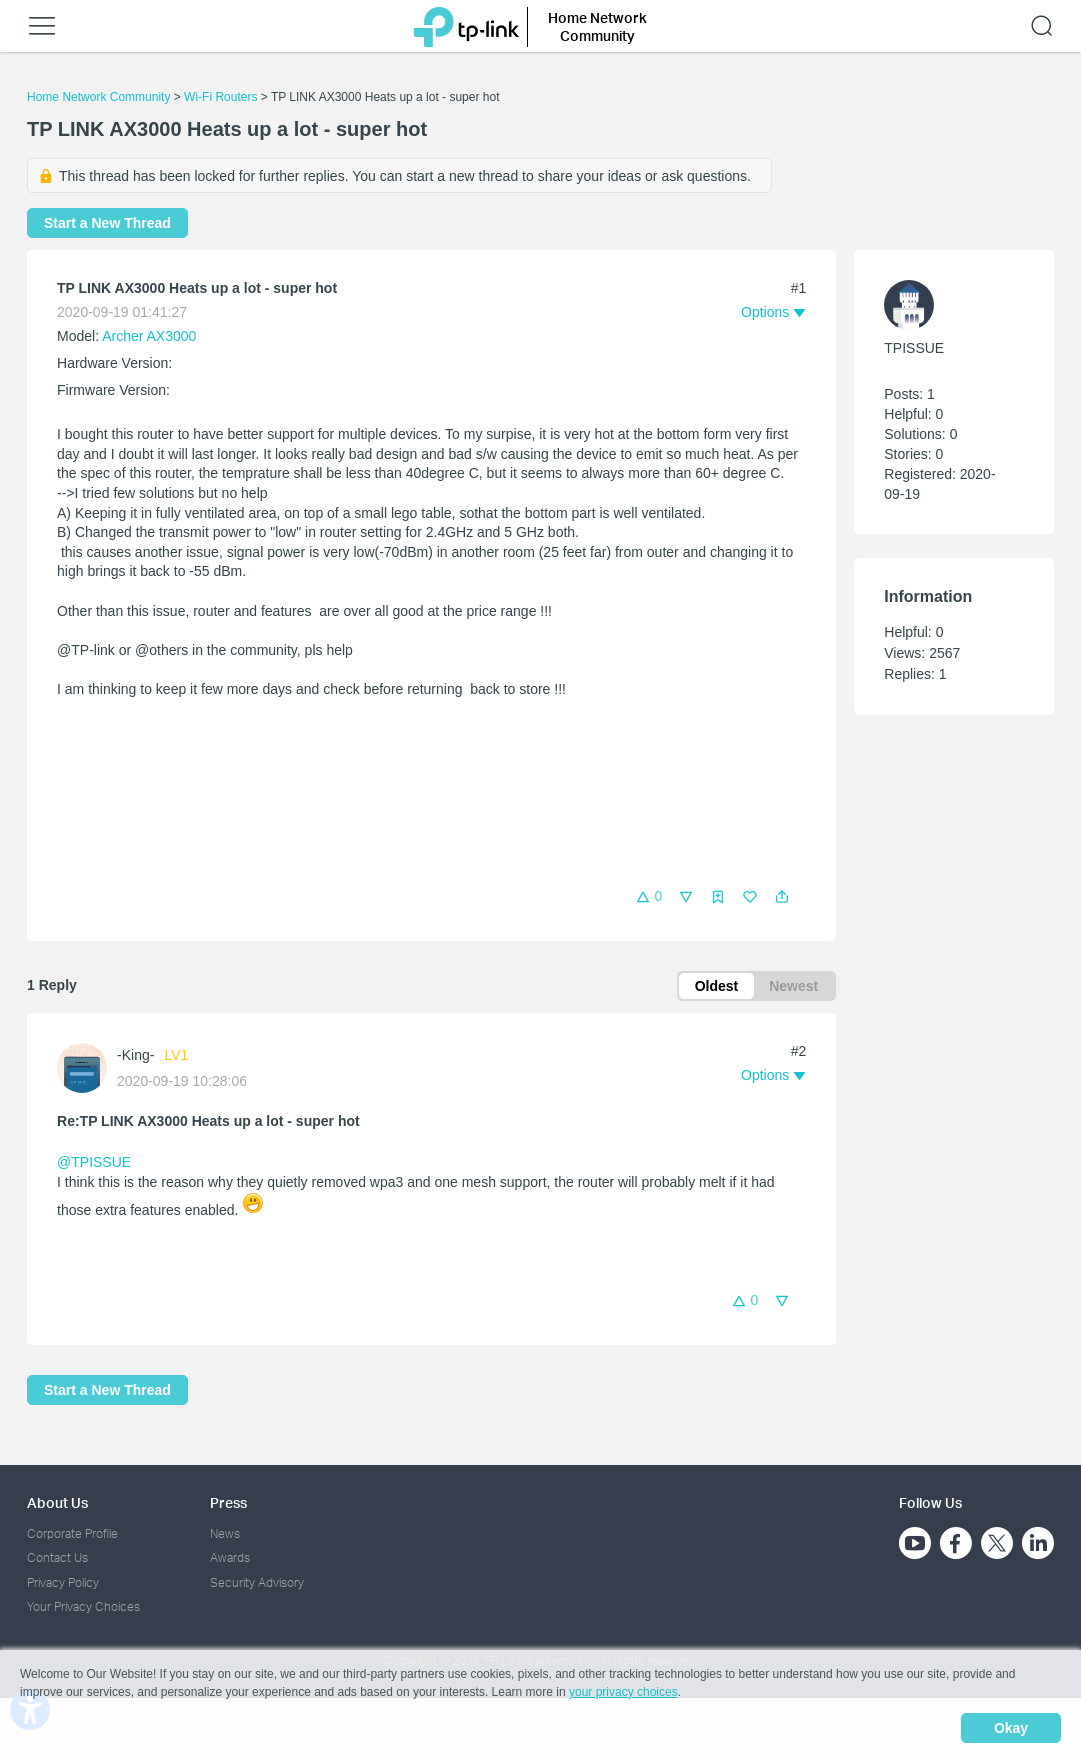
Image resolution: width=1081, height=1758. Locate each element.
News (225, 1533)
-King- (135, 1055)
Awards (230, 1557)
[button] (782, 897)
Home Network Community (98, 97)
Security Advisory (257, 1582)
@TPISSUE (94, 1162)
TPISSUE (914, 348)
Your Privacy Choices (83, 1606)
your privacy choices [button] (623, 1692)
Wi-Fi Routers (222, 97)
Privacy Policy (63, 1582)
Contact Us (57, 1557)
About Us (57, 1502)
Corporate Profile (72, 1533)
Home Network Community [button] (597, 26)
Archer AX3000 (149, 336)
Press (228, 1502)
